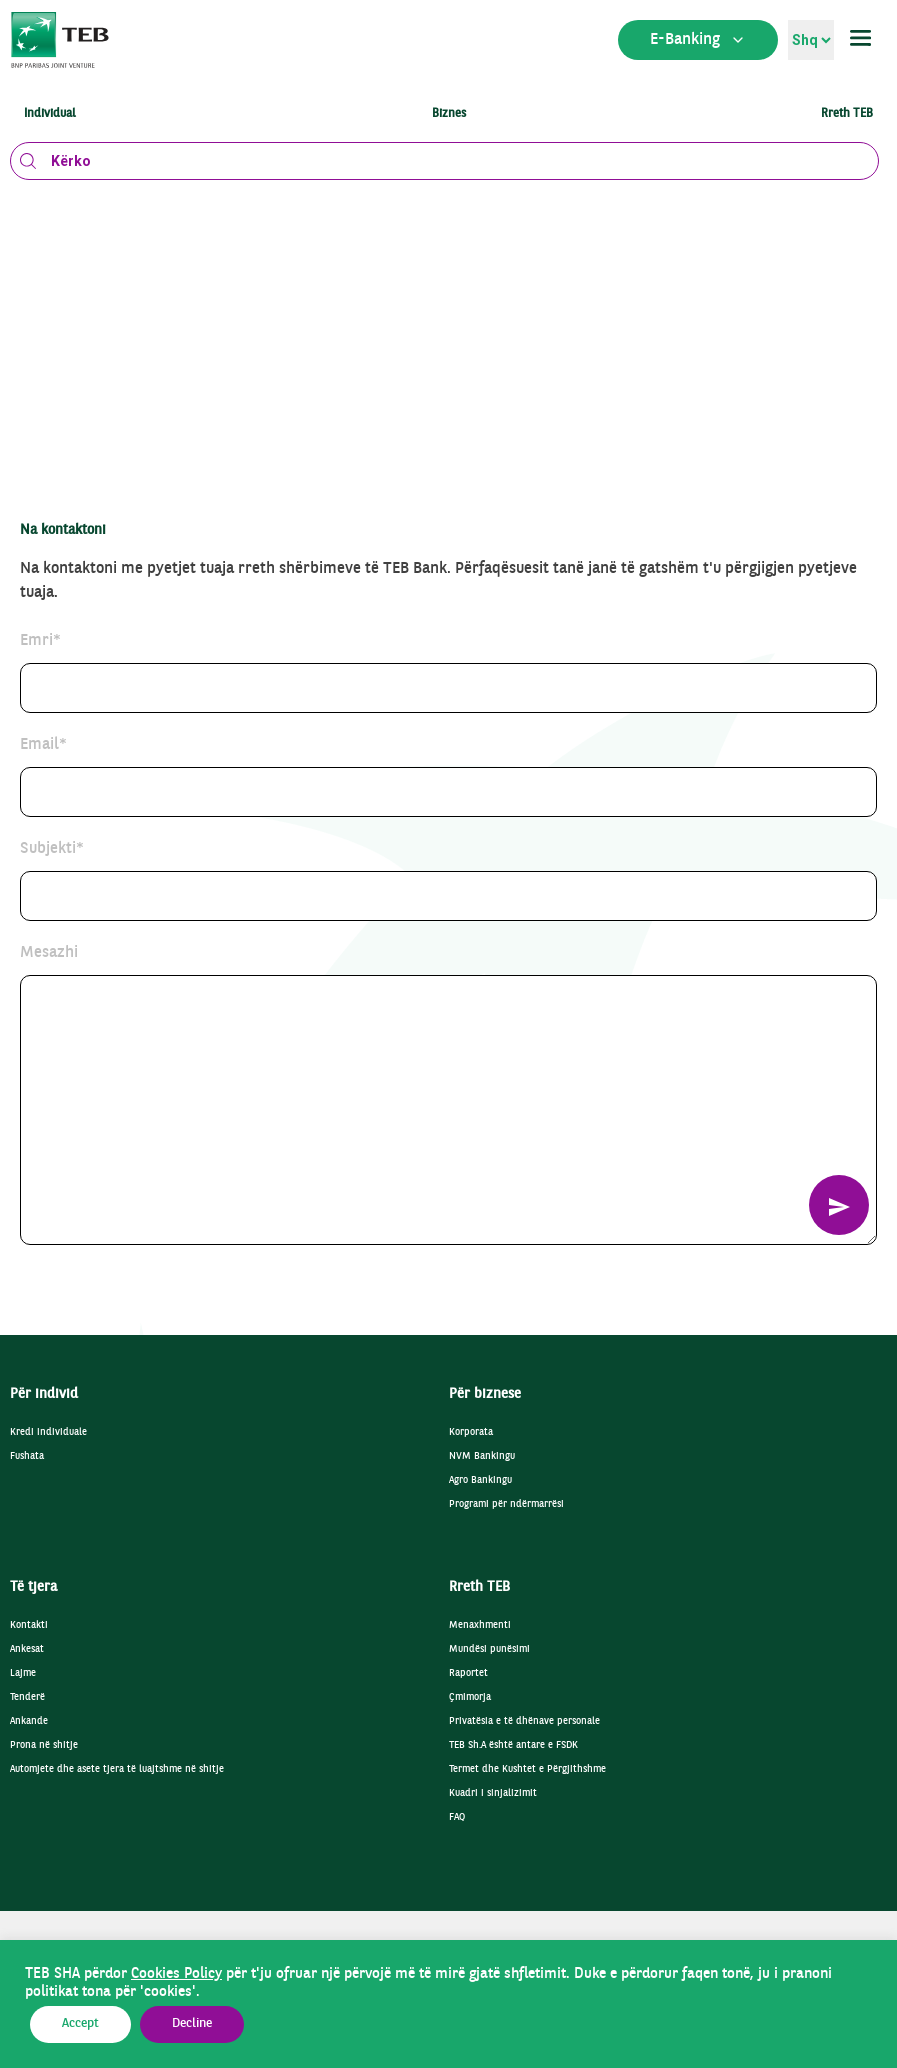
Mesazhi (49, 953)
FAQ (457, 1817)
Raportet (468, 1673)
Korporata (471, 1432)
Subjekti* (52, 849)
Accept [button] (80, 2024)
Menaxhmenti (480, 1625)
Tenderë (27, 1697)
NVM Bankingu (482, 1456)
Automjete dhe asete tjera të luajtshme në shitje (117, 1769)
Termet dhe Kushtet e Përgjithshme (527, 1769)
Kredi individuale (48, 1432)
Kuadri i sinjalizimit (493, 1793)
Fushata (27, 1456)
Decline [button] (192, 2024)
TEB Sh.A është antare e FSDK (513, 1745)
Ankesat (27, 1649)
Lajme (23, 1673)
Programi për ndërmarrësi (506, 1504)
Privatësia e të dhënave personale (524, 1721)
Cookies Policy (176, 1974)
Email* (43, 745)
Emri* (40, 641)
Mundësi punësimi (489, 1649)
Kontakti (29, 1625)
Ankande (29, 1721)
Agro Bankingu (480, 1480)
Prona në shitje (44, 1745)
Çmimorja (470, 1697)
